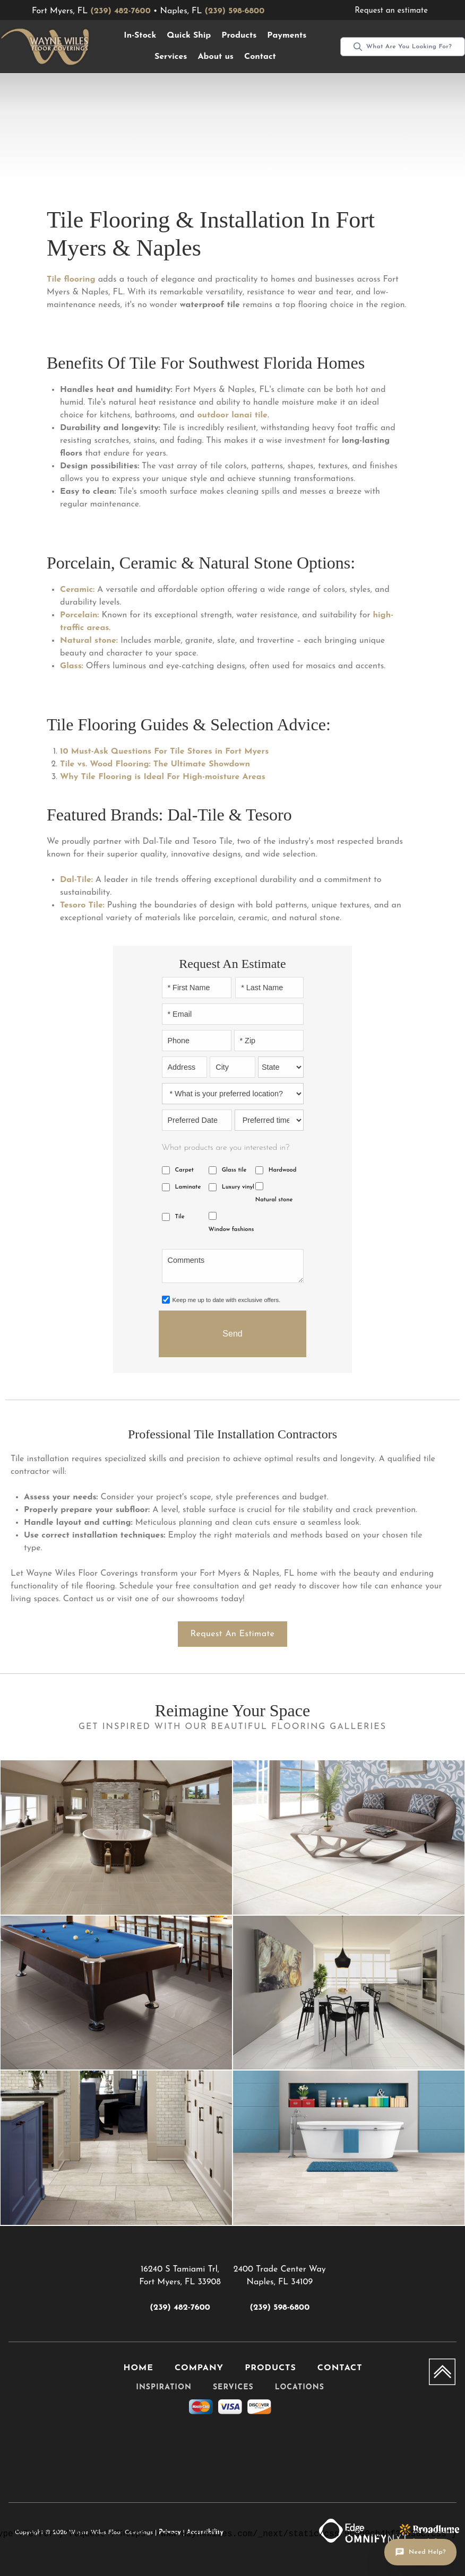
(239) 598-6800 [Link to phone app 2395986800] (279, 2307)
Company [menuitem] (199, 2368)
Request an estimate (233, 1634)
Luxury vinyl (238, 1187)
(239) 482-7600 (120, 11)
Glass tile (234, 1170)
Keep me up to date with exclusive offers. (227, 1300)
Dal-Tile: (76, 880)
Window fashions (231, 1230)
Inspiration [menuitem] (164, 2387)
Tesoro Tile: (82, 905)
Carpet (184, 1170)
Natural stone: (89, 640)
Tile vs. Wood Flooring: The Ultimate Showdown (155, 764)
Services (170, 57)
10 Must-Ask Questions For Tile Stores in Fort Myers (164, 751)
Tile (180, 1217)
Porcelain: (79, 615)
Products (238, 35)
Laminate (188, 1187)
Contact (260, 57)
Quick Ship (189, 35)
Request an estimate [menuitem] (391, 11)
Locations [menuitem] (299, 2387)
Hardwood (283, 1170)
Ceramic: (77, 590)
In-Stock (140, 35)
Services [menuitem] (233, 2387)
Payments (286, 35)
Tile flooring (71, 279)
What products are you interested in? (226, 1147)
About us (215, 57)
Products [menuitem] (270, 2368)
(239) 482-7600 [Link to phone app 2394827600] (180, 2307)
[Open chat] (420, 2552)
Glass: (71, 666)
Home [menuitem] (138, 2368)
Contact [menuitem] (340, 2368)
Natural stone (274, 1200)
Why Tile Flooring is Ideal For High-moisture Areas (162, 777)
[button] (139, 36)
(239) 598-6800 (234, 11)
